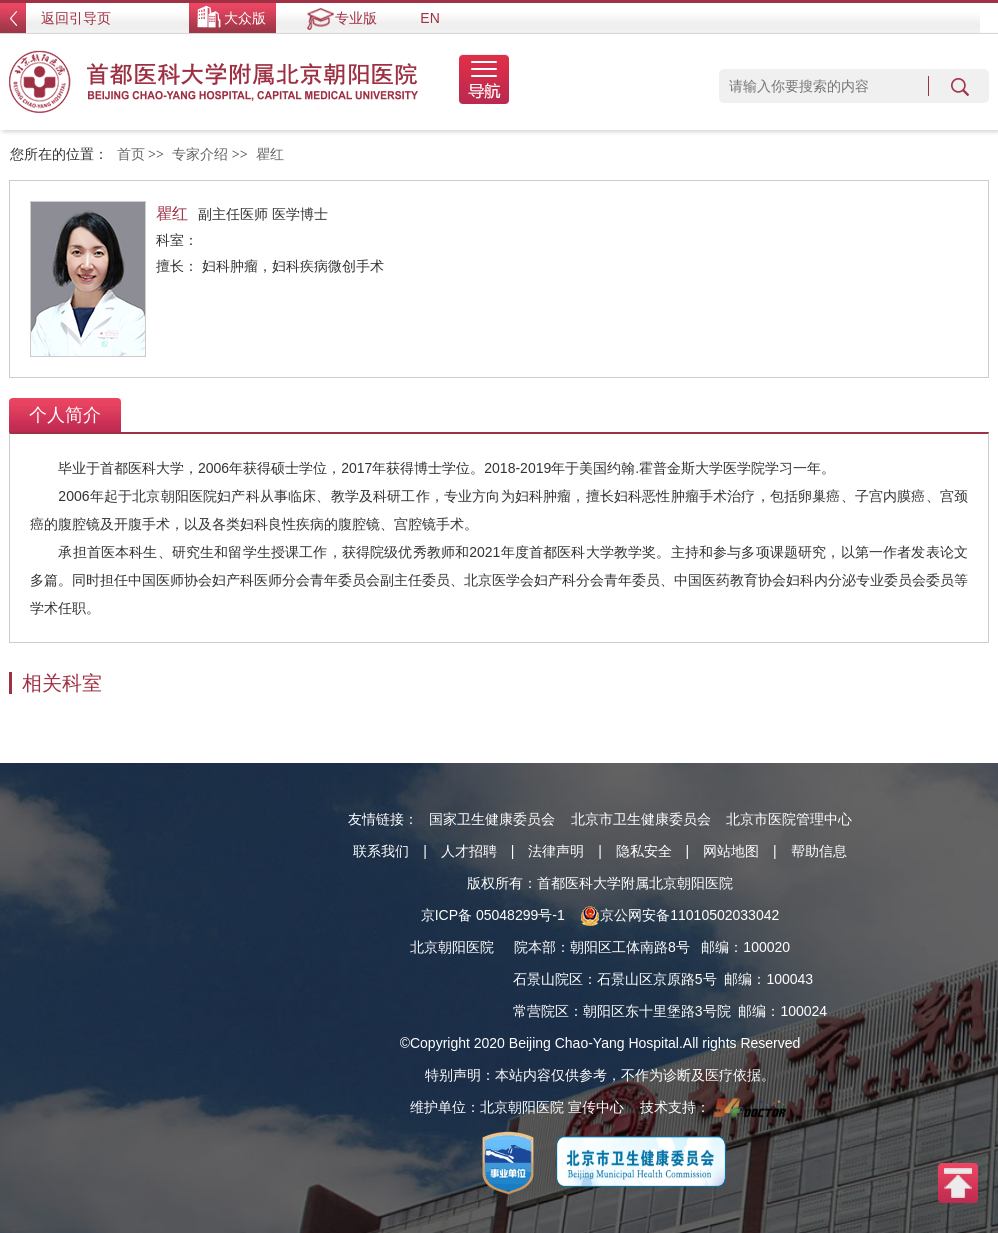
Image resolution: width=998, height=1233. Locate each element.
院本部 (535, 947)
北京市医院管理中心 (789, 819)
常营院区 (541, 1011)
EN (429, 18)
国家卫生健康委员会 (492, 819)
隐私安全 (644, 851)
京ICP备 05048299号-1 (493, 915)
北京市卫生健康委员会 (641, 819)
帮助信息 (819, 851)
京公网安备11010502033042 (679, 915)
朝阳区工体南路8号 (630, 947)
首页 (131, 154)
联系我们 (381, 851)
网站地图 (731, 851)
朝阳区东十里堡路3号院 (657, 1011)
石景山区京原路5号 (657, 979)
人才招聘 (469, 851)
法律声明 (556, 851)
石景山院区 (548, 979)
